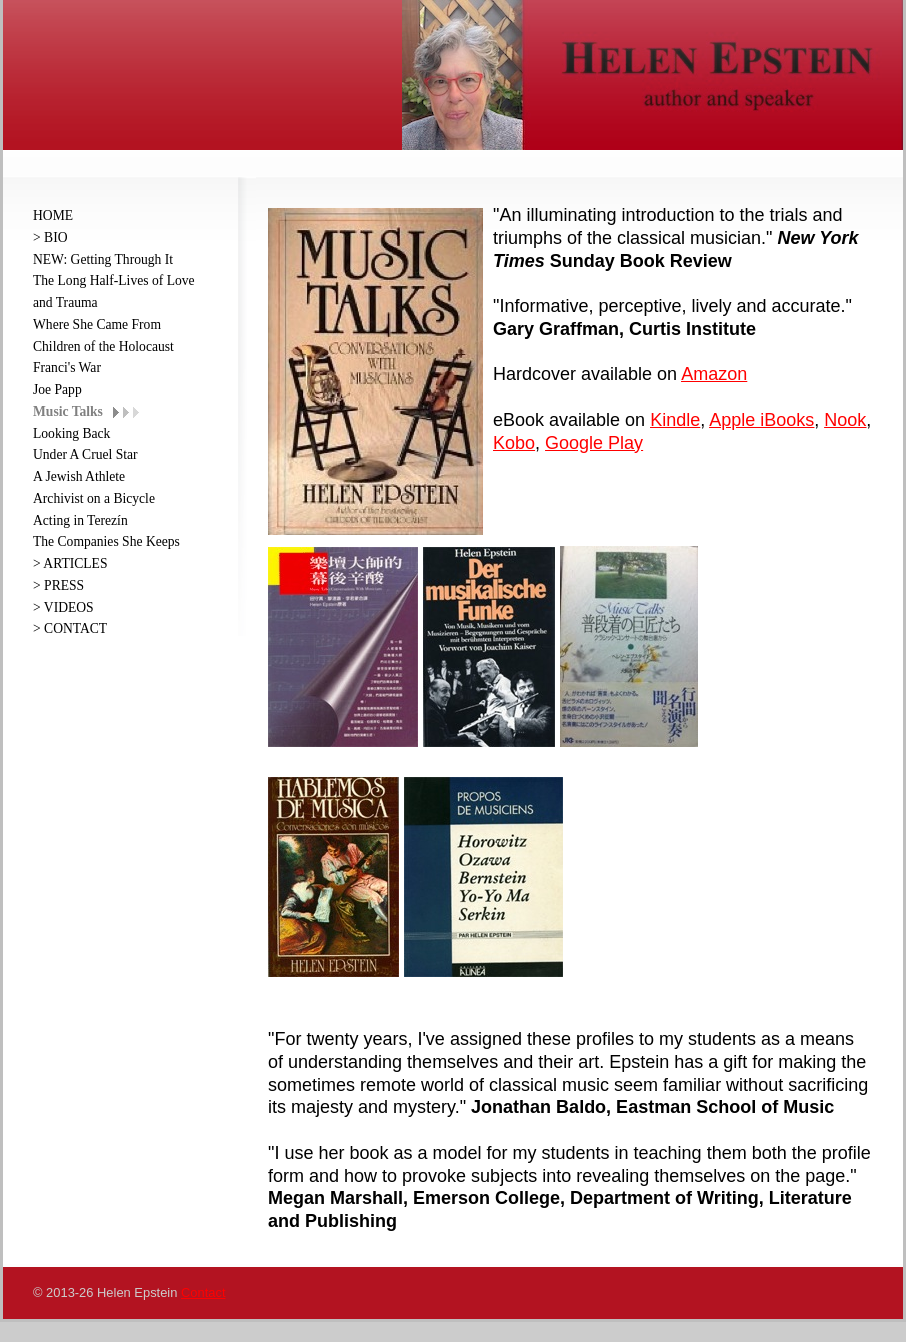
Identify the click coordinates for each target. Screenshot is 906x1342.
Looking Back (71, 433)
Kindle (675, 420)
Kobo (514, 443)
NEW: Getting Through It (103, 259)
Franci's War (67, 367)
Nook (845, 420)
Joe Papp (57, 389)
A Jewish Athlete (79, 476)
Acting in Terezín (80, 520)
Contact (203, 1292)
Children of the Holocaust (103, 346)
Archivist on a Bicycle (94, 498)
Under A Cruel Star (85, 454)
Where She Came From (97, 324)
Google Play (594, 443)
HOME (53, 215)
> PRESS (58, 585)
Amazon (714, 374)
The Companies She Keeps (106, 541)
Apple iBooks (761, 420)
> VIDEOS (63, 607)
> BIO (50, 237)
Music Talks (68, 411)
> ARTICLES (70, 563)
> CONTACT (70, 628)
